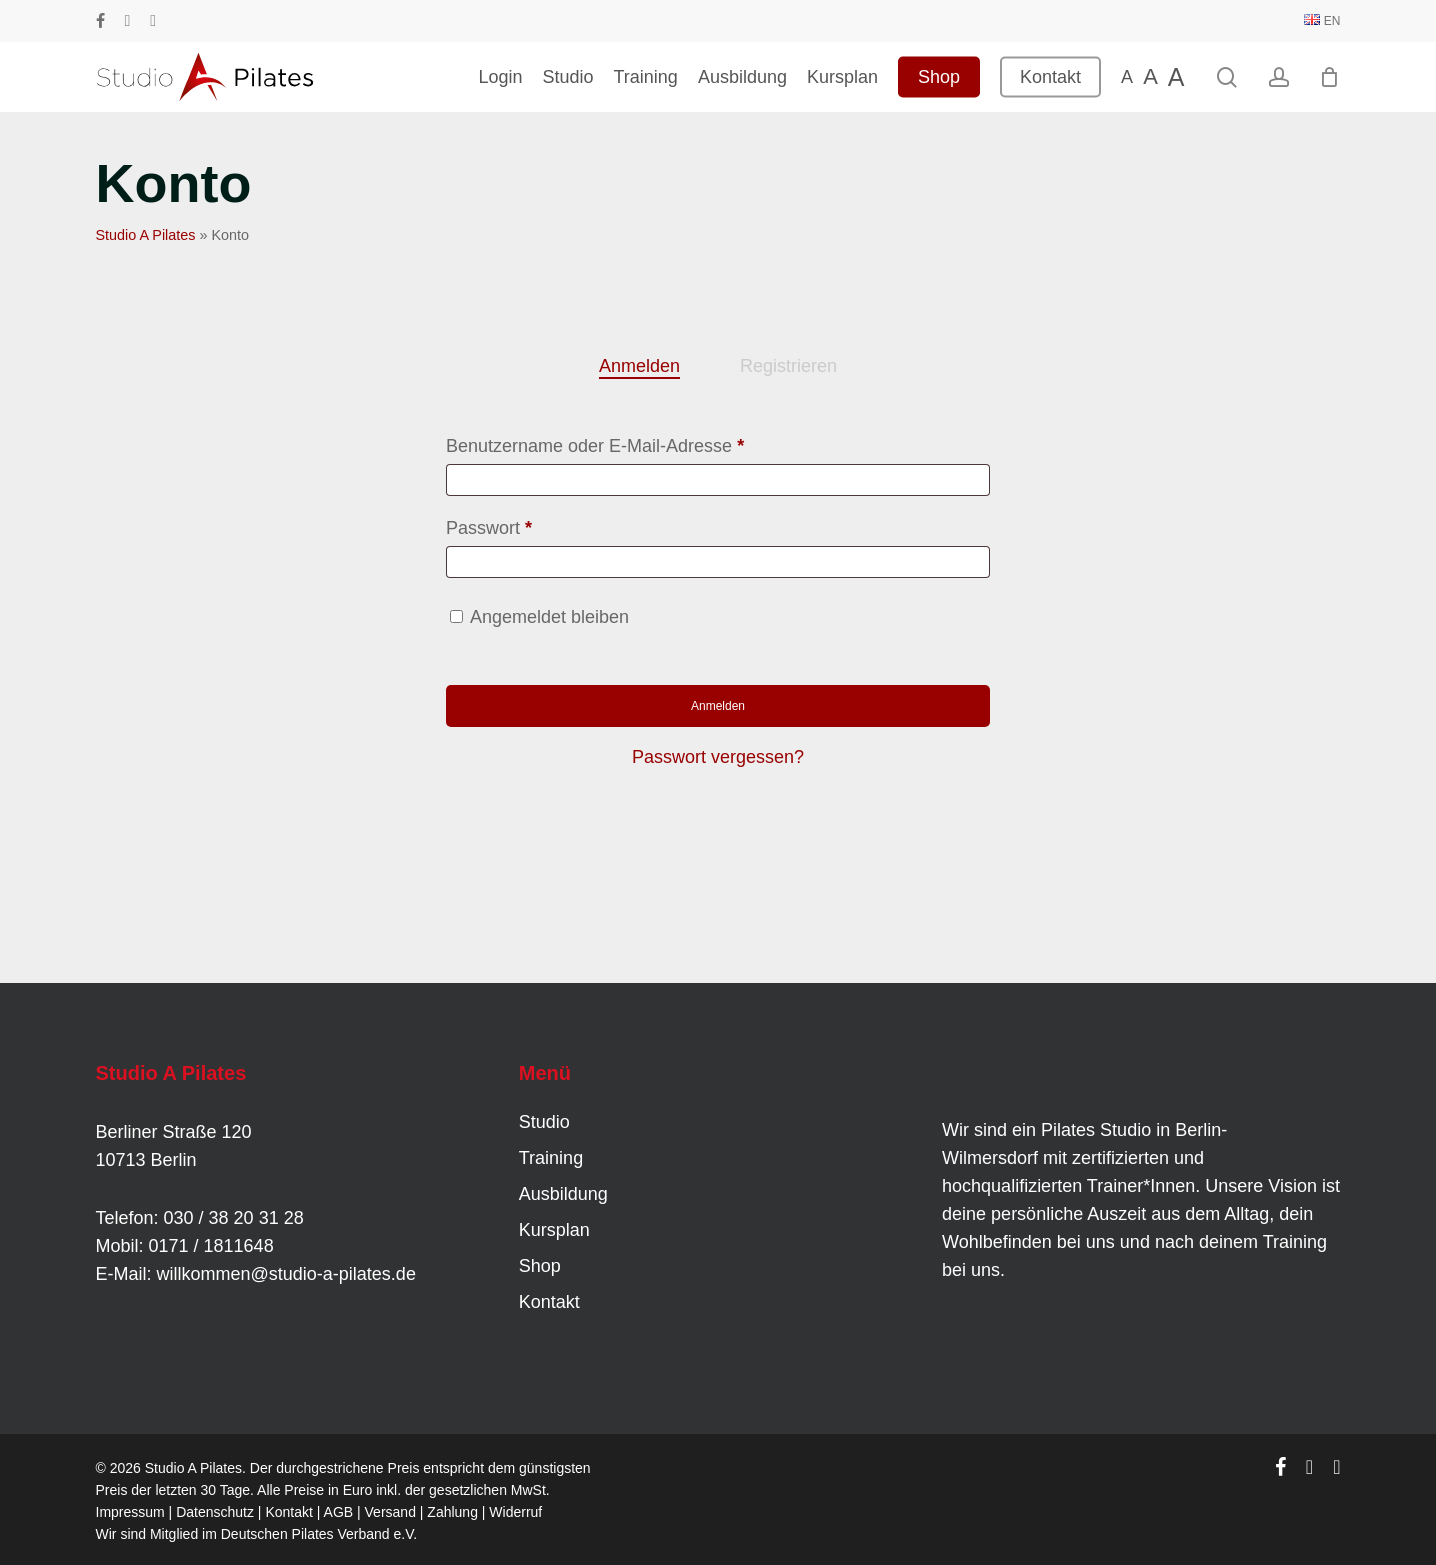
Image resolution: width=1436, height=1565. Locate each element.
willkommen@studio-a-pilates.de (286, 1274)
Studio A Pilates (146, 235)
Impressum (130, 1512)
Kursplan (554, 1230)
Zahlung (452, 1512)
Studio (544, 1122)
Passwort (534, 524)
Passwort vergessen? (718, 757)
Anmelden (718, 706)
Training (551, 1158)
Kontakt (549, 1302)
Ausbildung (563, 1194)
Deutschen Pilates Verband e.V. (319, 1534)
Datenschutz (215, 1512)
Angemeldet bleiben (549, 617)
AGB (339, 1512)
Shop (540, 1266)
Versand (390, 1512)
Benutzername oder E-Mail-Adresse (640, 442)
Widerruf (515, 1512)
